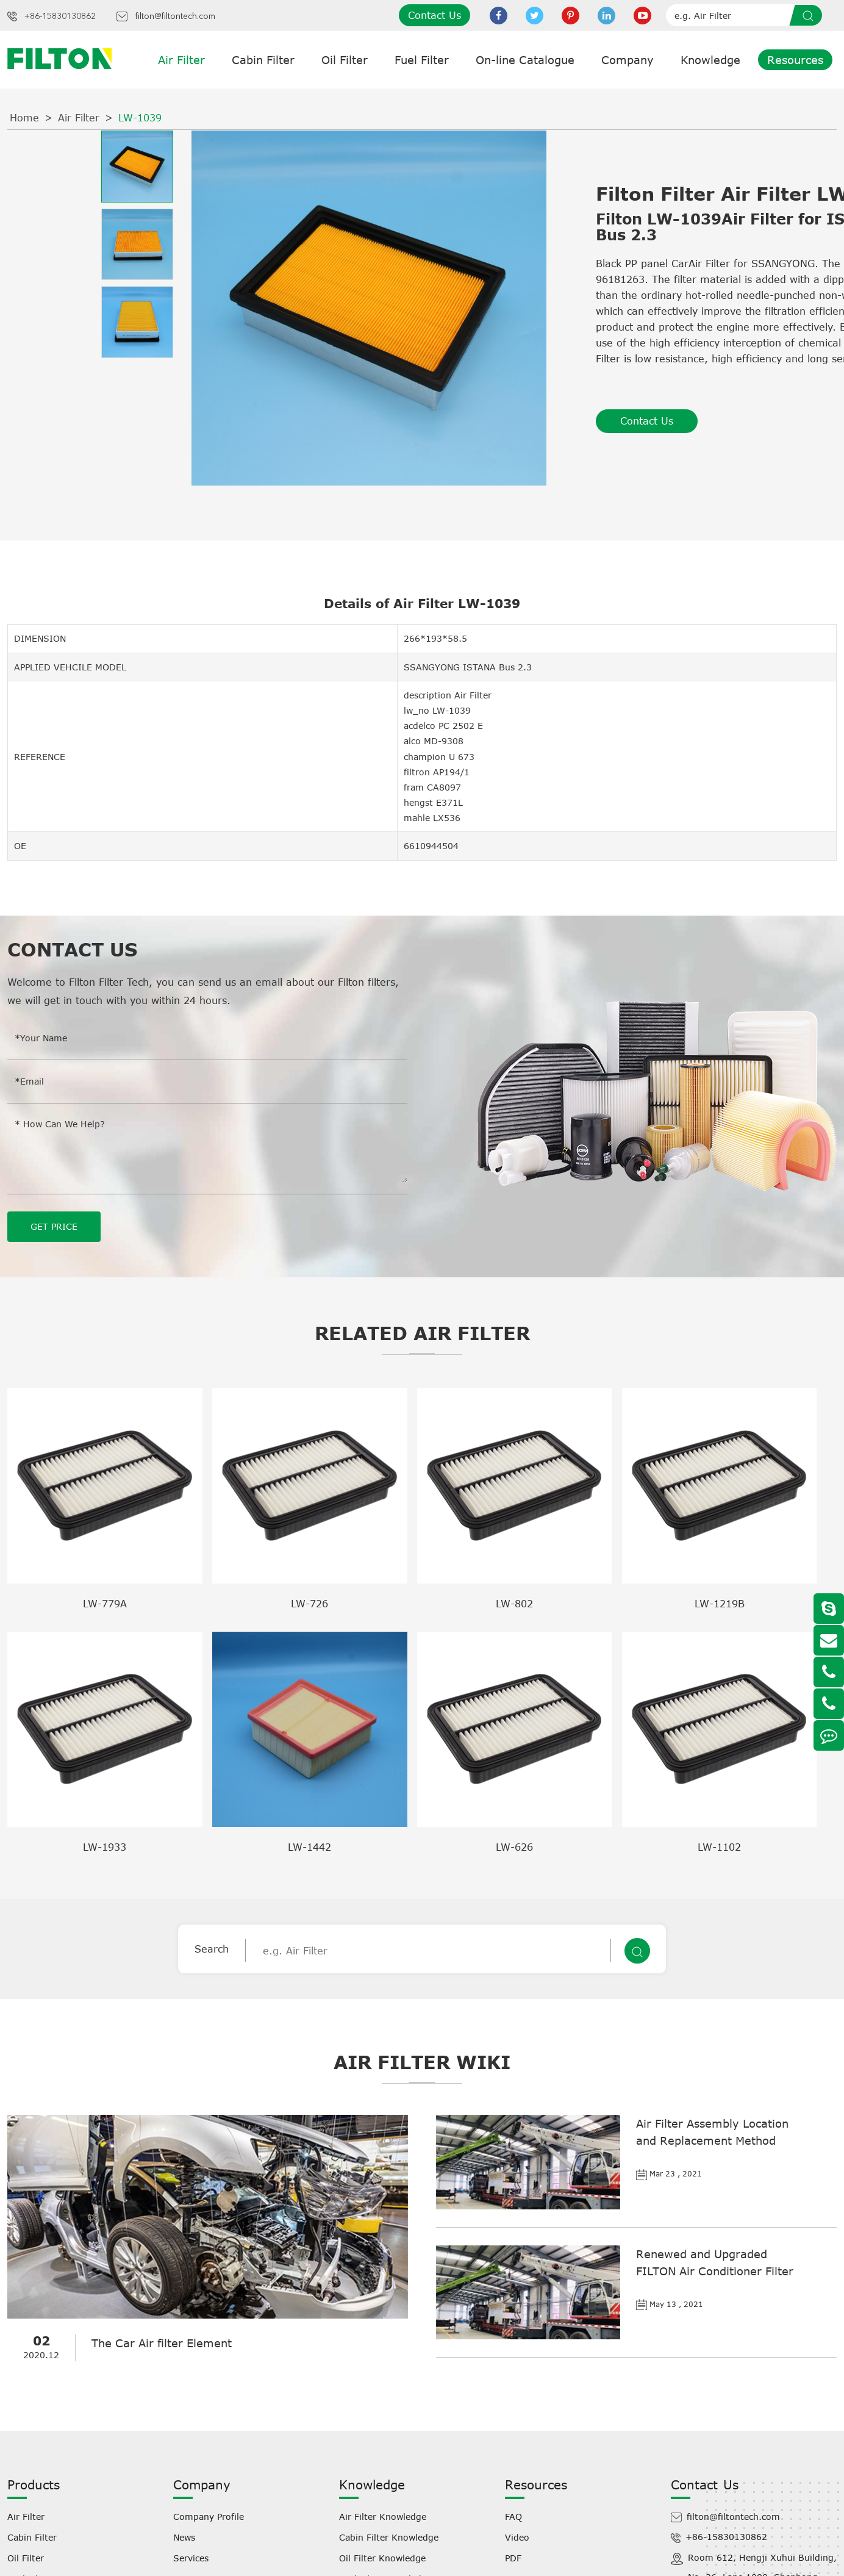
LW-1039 (140, 117)
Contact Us (434, 15)
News (184, 2537)
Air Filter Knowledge (382, 2516)
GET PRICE (53, 1226)
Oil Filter (344, 59)
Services (191, 2558)
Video (517, 2537)
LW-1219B (720, 1603)
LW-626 (514, 1847)
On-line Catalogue (525, 59)
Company (627, 59)
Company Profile (208, 2516)
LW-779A (105, 1603)
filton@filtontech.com (175, 16)
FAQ (513, 2516)
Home (24, 117)
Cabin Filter (263, 59)
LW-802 (514, 1603)
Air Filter (181, 59)
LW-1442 (309, 1847)
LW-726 (309, 1603)
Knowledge (710, 59)
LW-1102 (719, 1847)
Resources (795, 59)
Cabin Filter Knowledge (388, 2537)
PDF (513, 2558)
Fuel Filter (422, 59)
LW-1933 (104, 1847)
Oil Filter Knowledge (382, 2558)
